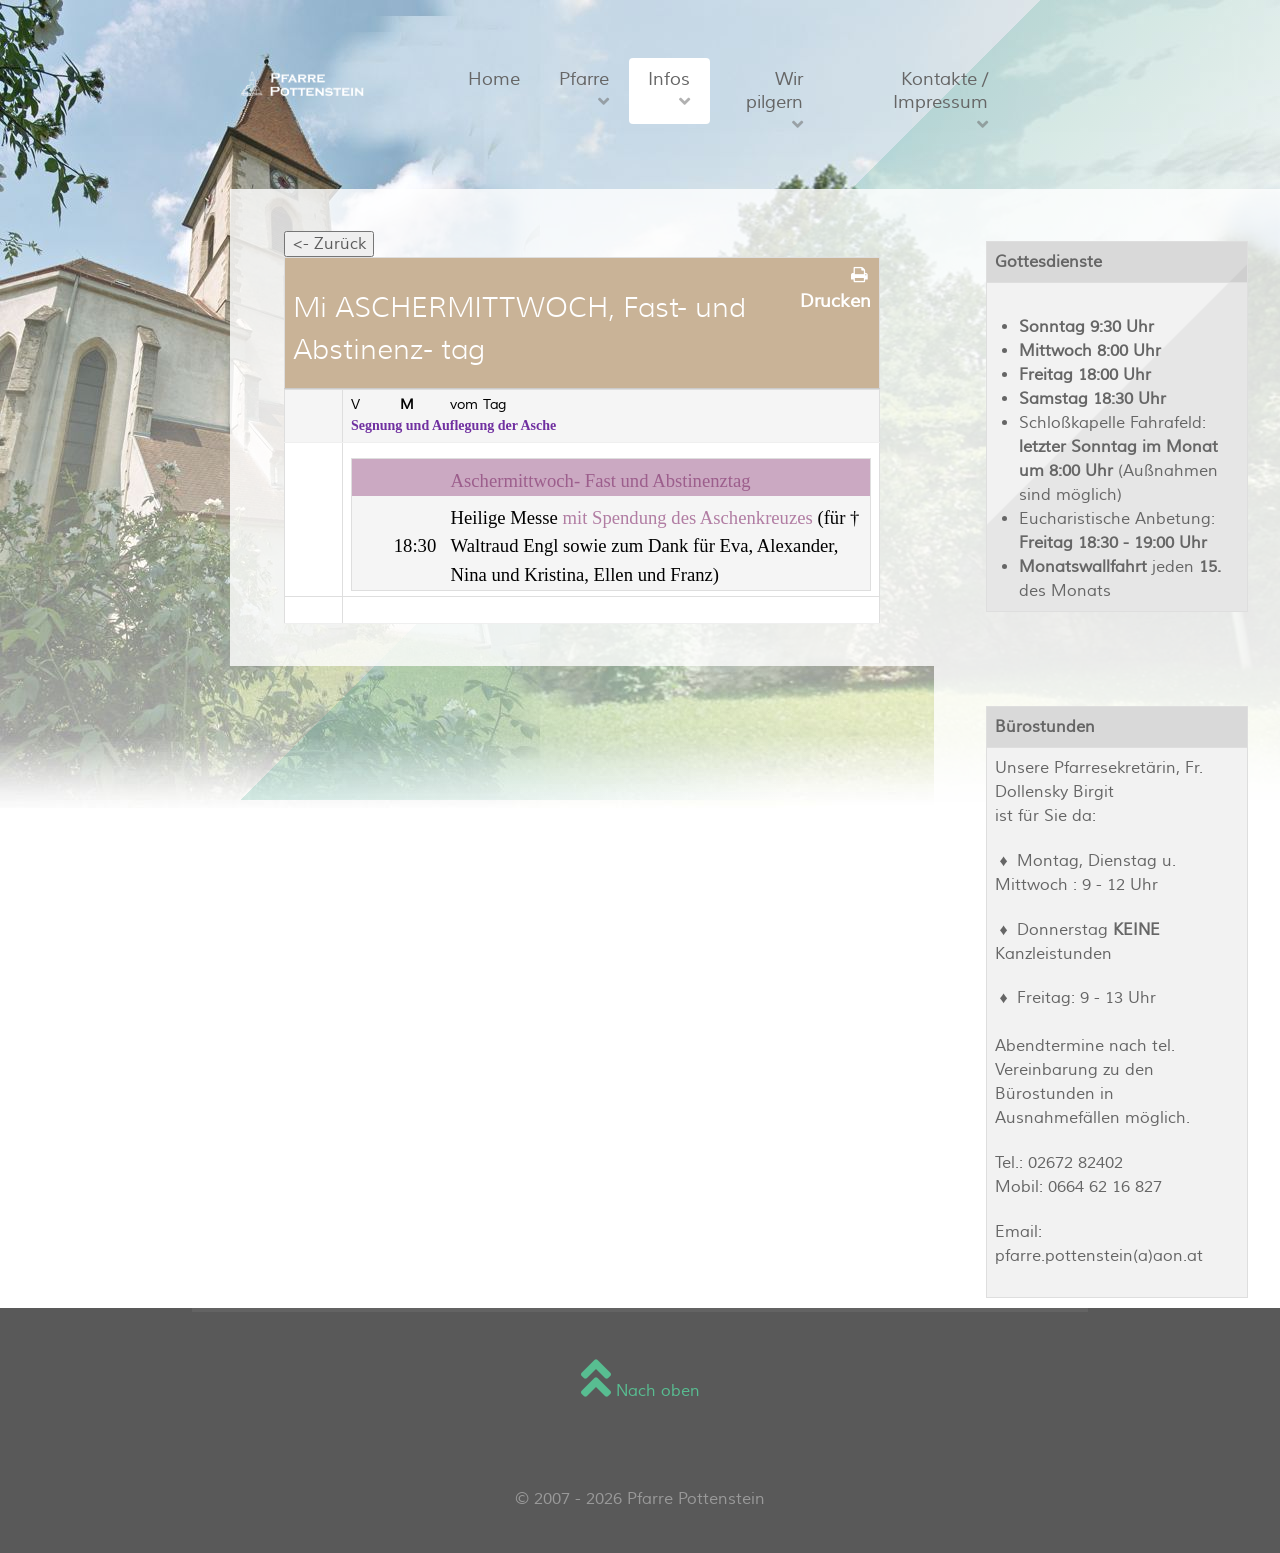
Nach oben (640, 1391)
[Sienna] (299, 83)
